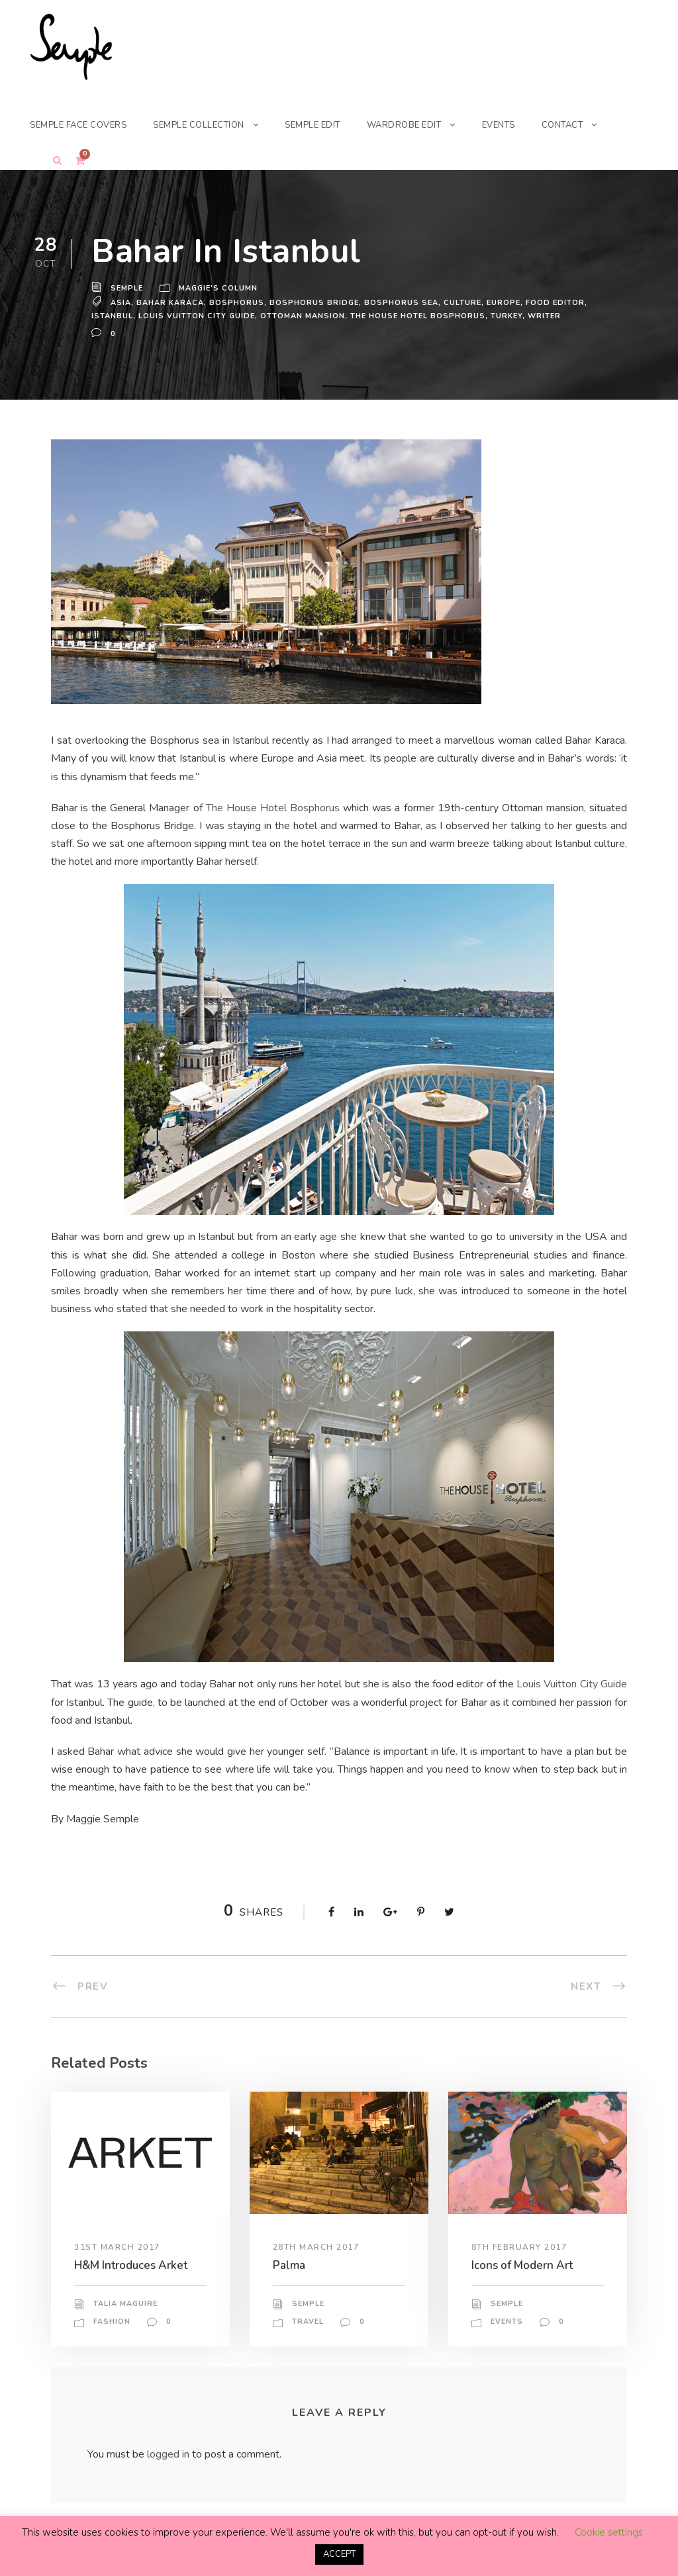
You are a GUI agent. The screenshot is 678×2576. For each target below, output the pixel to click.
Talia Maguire (126, 2304)
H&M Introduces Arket (133, 2264)
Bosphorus (235, 302)
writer (542, 316)
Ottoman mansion (301, 316)
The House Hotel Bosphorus (415, 316)
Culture (458, 302)
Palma (289, 2264)
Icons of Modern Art (524, 2264)
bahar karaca (169, 302)
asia (120, 302)
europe (500, 302)
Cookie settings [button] (609, 2532)
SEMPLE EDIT (329, 125)
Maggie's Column (220, 288)
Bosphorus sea (397, 302)
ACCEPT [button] (339, 2554)
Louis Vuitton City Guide (196, 316)
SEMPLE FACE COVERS (82, 125)
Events (507, 2322)
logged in (170, 2454)
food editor (552, 302)
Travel (308, 2322)
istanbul (112, 316)
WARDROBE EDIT (425, 125)
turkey (504, 316)
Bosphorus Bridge (311, 302)
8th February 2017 (520, 2247)
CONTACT (588, 125)
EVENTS (522, 125)
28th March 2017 (316, 2247)
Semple (127, 288)
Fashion (111, 2322)
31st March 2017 (117, 2247)
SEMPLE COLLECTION (210, 125)
